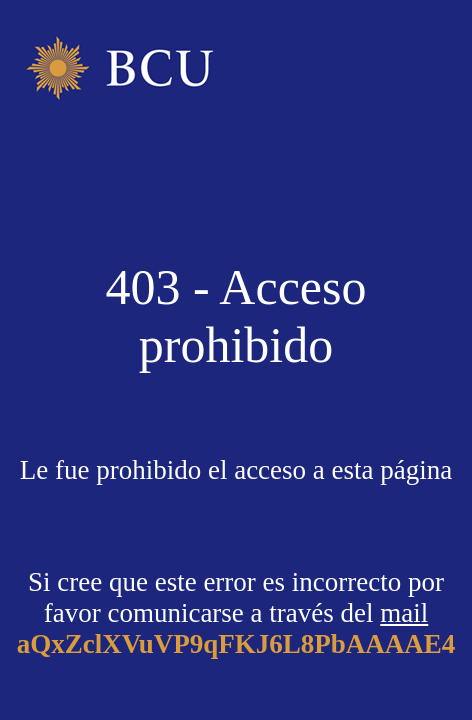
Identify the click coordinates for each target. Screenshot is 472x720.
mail (404, 613)
